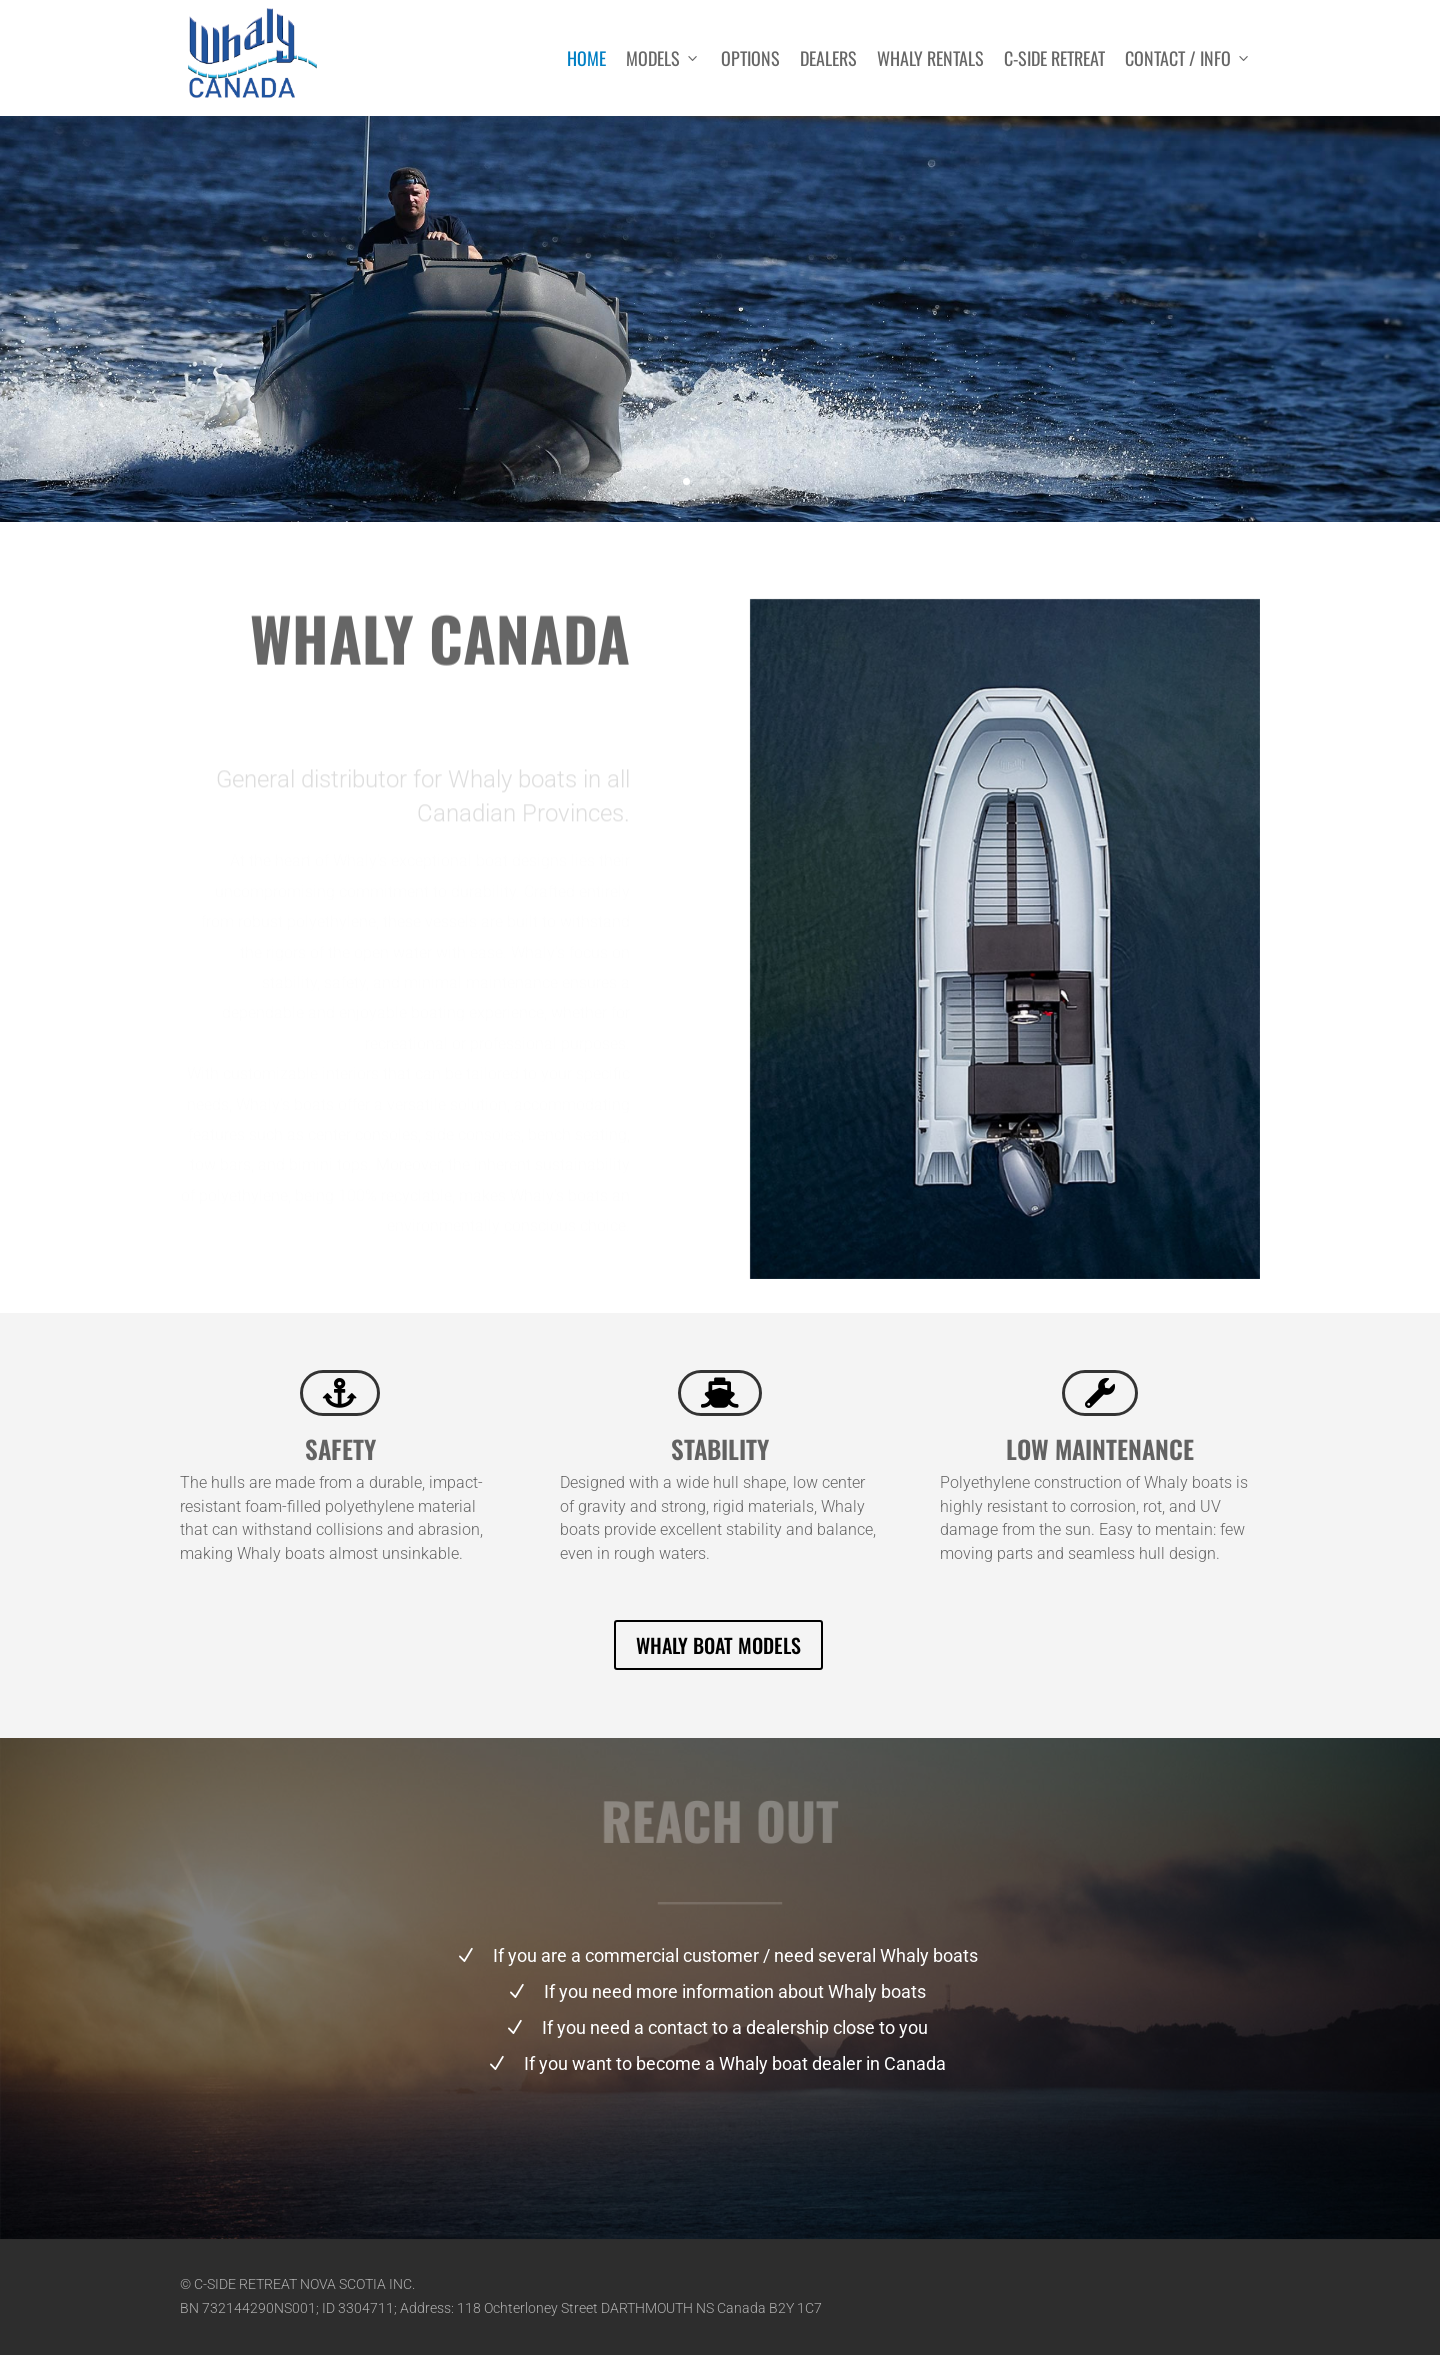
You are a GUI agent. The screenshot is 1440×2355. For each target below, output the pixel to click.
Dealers (828, 58)
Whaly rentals (930, 58)
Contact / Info (1188, 58)
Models (663, 58)
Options (750, 58)
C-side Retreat (1054, 58)
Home (586, 58)
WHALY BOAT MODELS (718, 1645)
